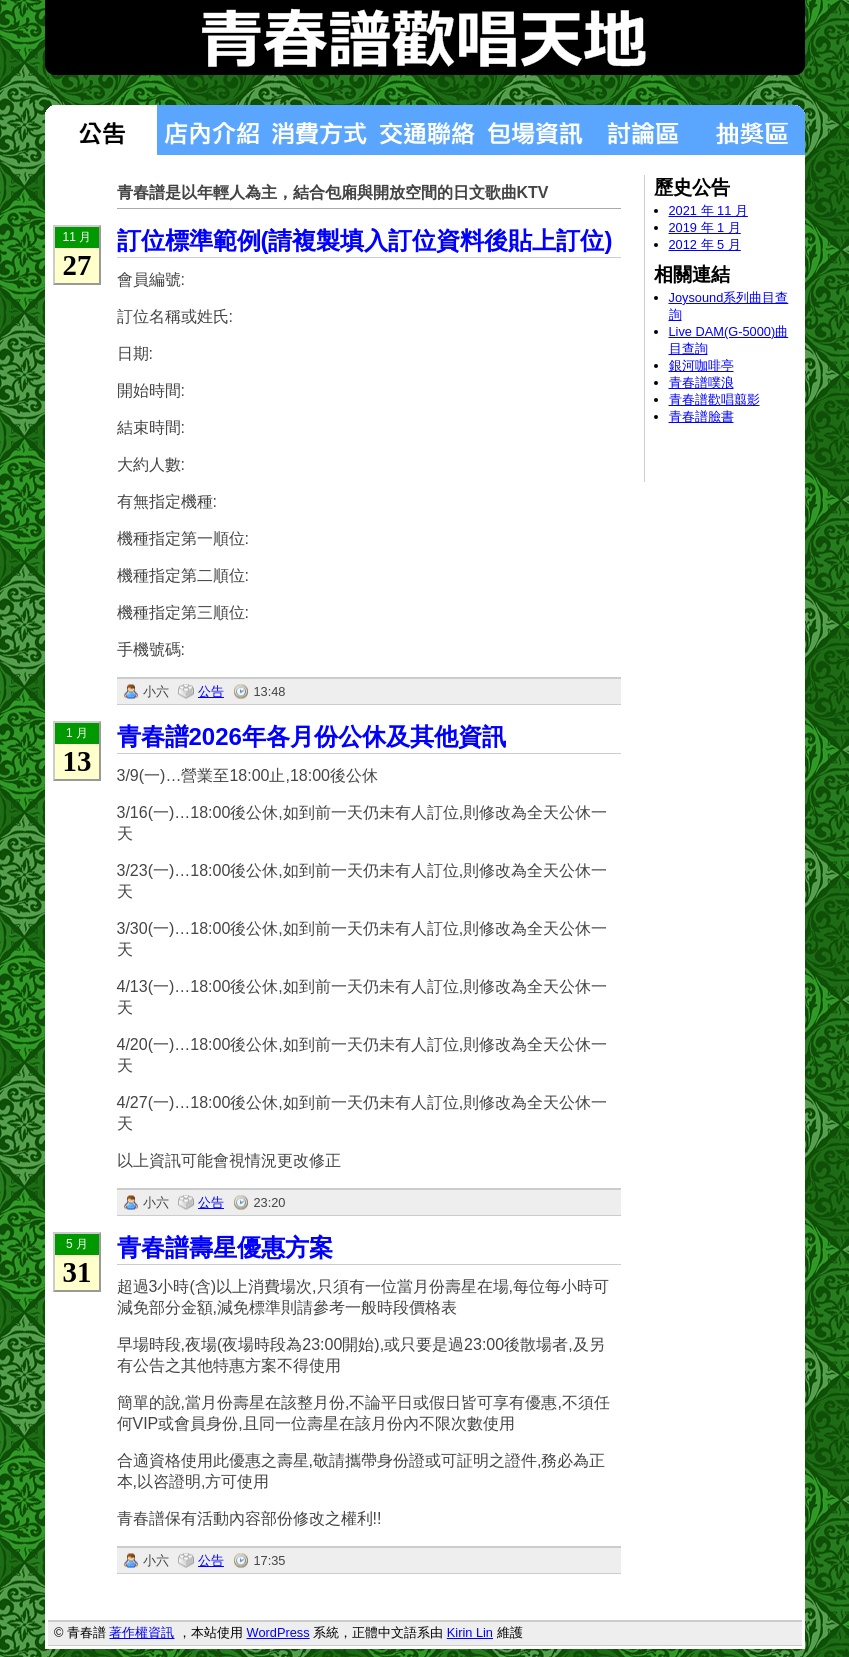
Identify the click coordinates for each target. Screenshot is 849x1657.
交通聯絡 (427, 130)
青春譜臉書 (701, 416)
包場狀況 (535, 130)
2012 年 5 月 (705, 244)
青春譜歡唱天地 (425, 37)
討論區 (643, 130)
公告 (211, 691)
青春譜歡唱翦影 (714, 399)
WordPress (278, 1632)
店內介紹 (211, 130)
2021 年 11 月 (708, 210)
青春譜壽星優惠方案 (225, 1247)
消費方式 (319, 130)
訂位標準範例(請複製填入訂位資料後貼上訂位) (365, 240)
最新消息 (101, 130)
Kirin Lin (470, 1632)
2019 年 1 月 (705, 227)
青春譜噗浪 (701, 382)
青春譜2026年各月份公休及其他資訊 (311, 736)
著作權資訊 (141, 1632)
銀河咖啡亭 (701, 365)
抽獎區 (751, 130)
